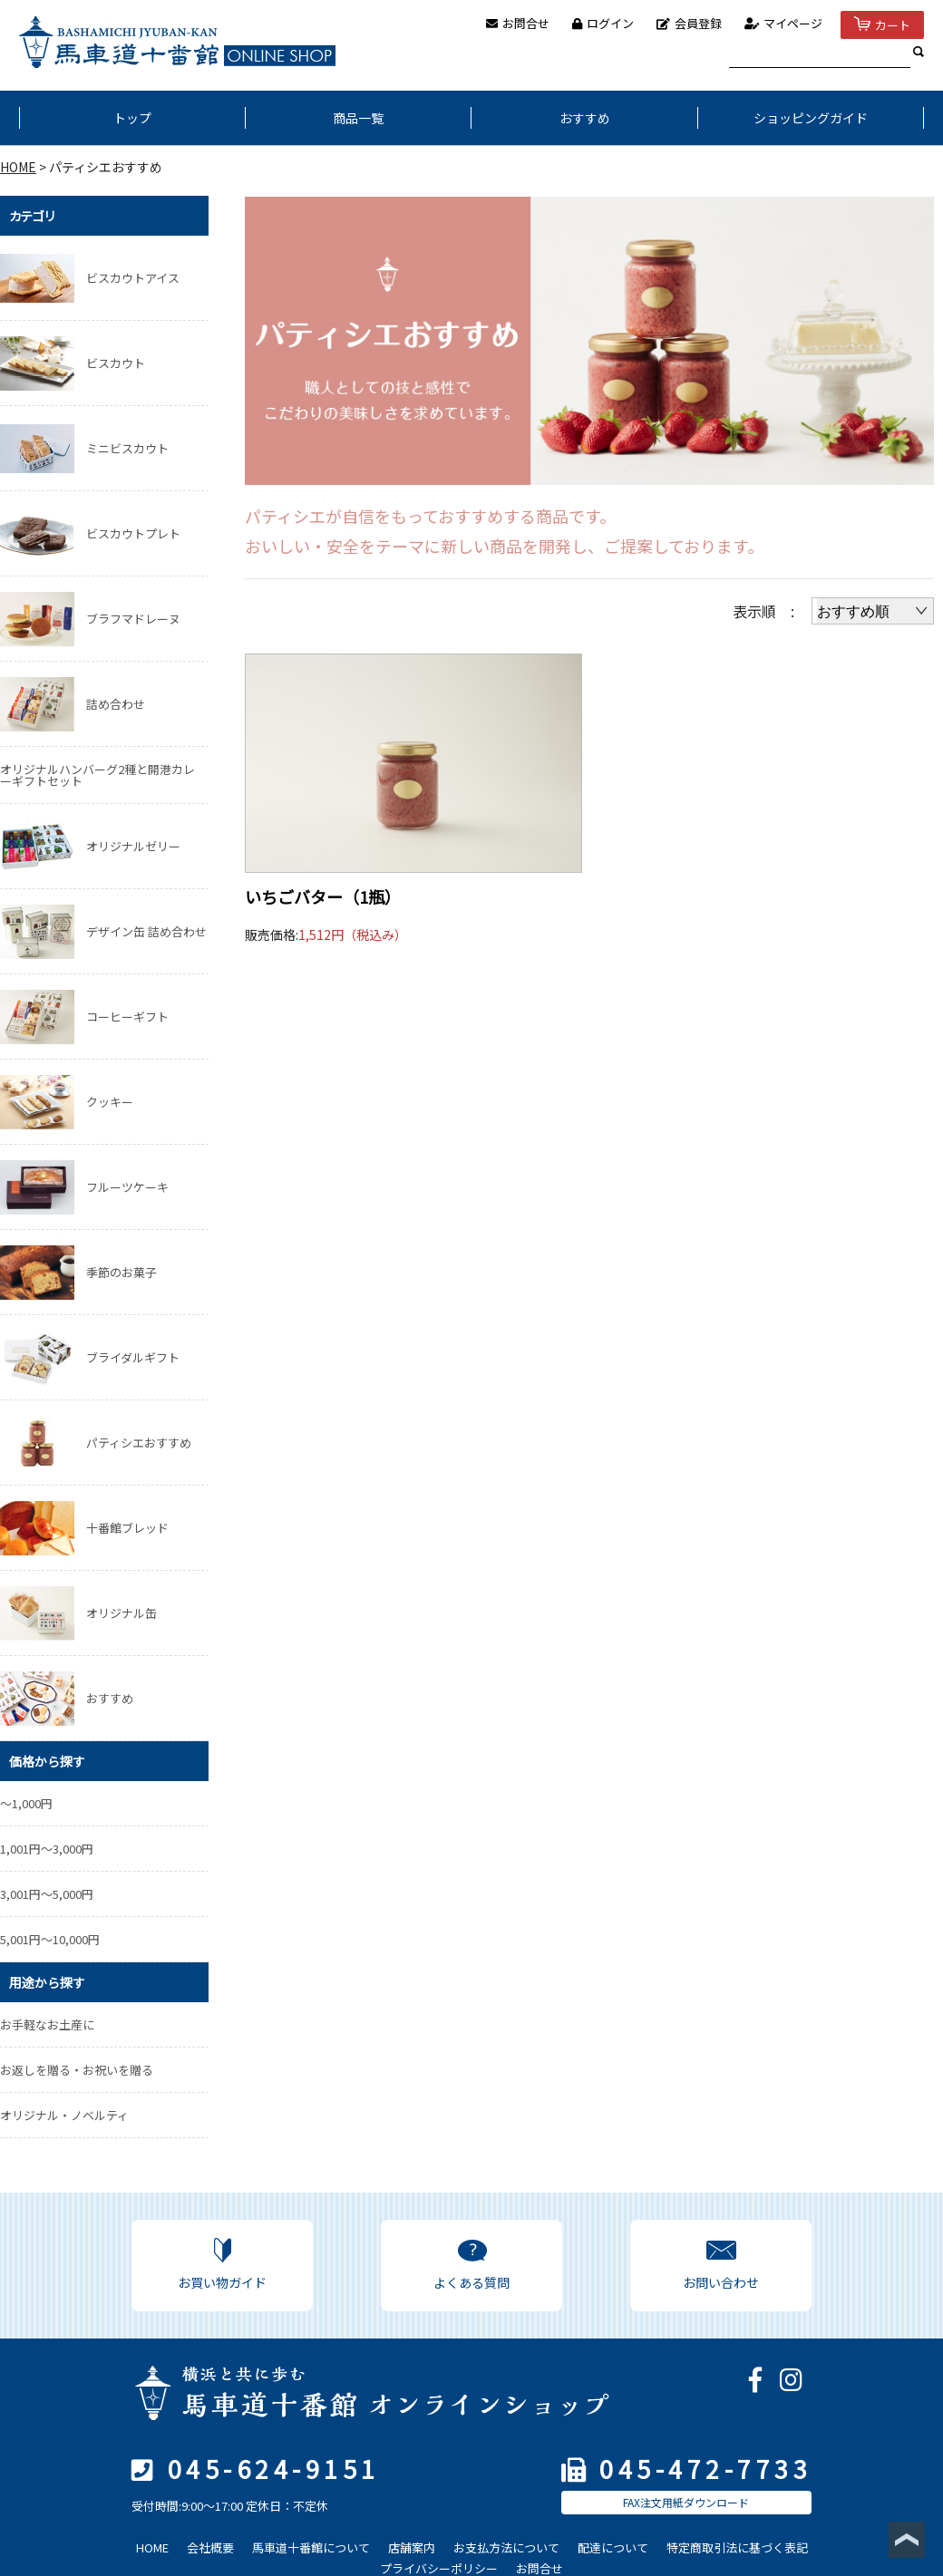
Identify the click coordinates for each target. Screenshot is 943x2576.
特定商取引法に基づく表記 (737, 2547)
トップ (132, 118)
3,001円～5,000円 (46, 1894)
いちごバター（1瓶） (323, 896)
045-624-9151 (274, 2468)
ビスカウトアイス (133, 277)
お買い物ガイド (222, 2264)
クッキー (109, 1101)
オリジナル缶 (121, 1613)
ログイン (603, 23)
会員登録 (689, 23)
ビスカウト (115, 363)
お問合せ (517, 23)
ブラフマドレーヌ (133, 618)
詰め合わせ (115, 703)
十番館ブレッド (127, 1527)
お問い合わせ (721, 2264)
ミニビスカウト (127, 448)
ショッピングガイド (810, 118)
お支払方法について (506, 2547)
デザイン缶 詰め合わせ (146, 931)
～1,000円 (26, 1803)
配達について (613, 2547)
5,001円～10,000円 (50, 1939)
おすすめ (584, 118)
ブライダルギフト (133, 1357)
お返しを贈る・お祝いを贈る (76, 2069)
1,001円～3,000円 (46, 1848)
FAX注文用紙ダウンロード (686, 2502)
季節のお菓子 (121, 1272)
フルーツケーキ (127, 1187)
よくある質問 (471, 2264)
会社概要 (210, 2547)
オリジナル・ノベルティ (64, 2115)
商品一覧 (358, 118)
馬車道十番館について (311, 2547)
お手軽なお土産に (47, 2024)
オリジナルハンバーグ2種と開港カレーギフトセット (97, 774)
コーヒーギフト (127, 1016)
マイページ (783, 23)
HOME (18, 167)
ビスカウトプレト (133, 533)
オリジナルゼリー (133, 846)
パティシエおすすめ (138, 1442)
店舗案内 (411, 2547)
